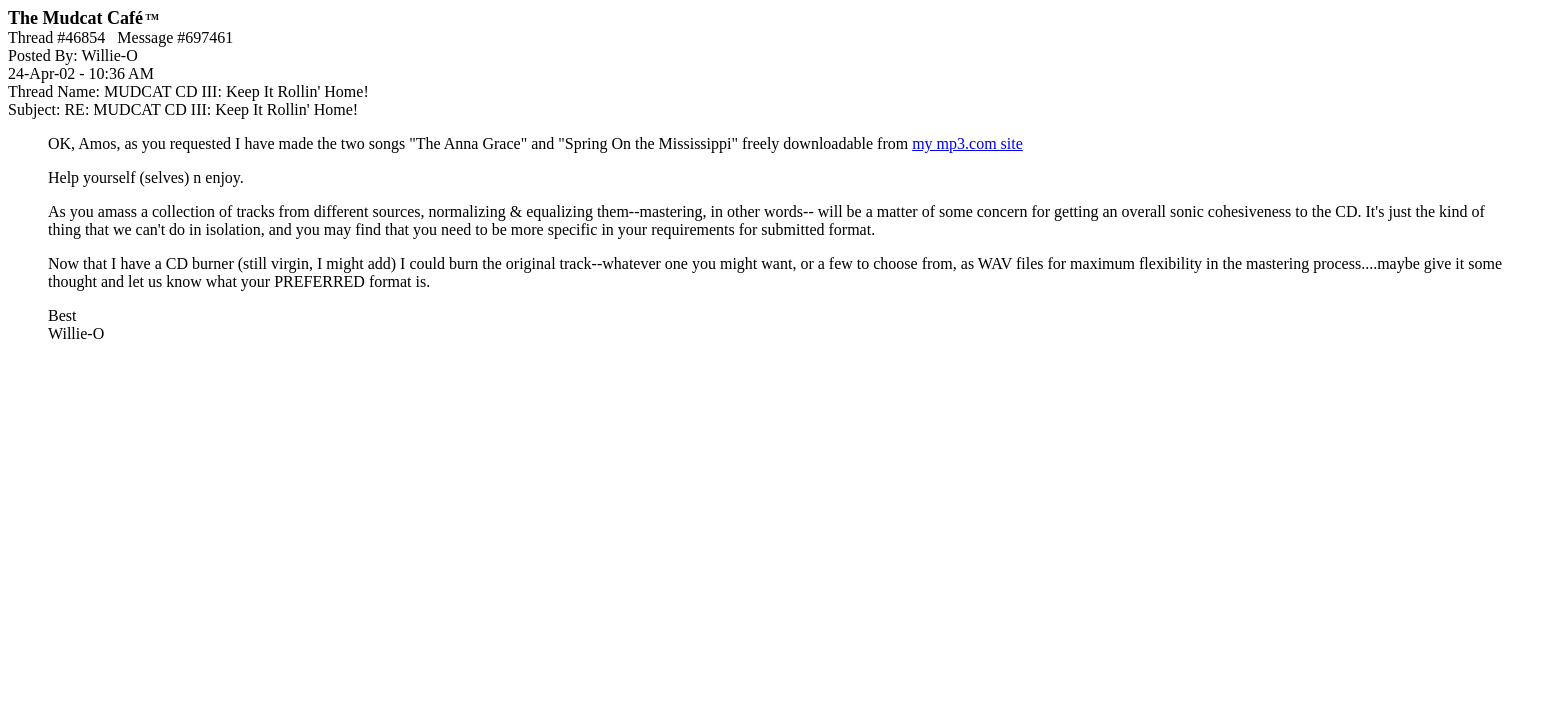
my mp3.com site (967, 143)
